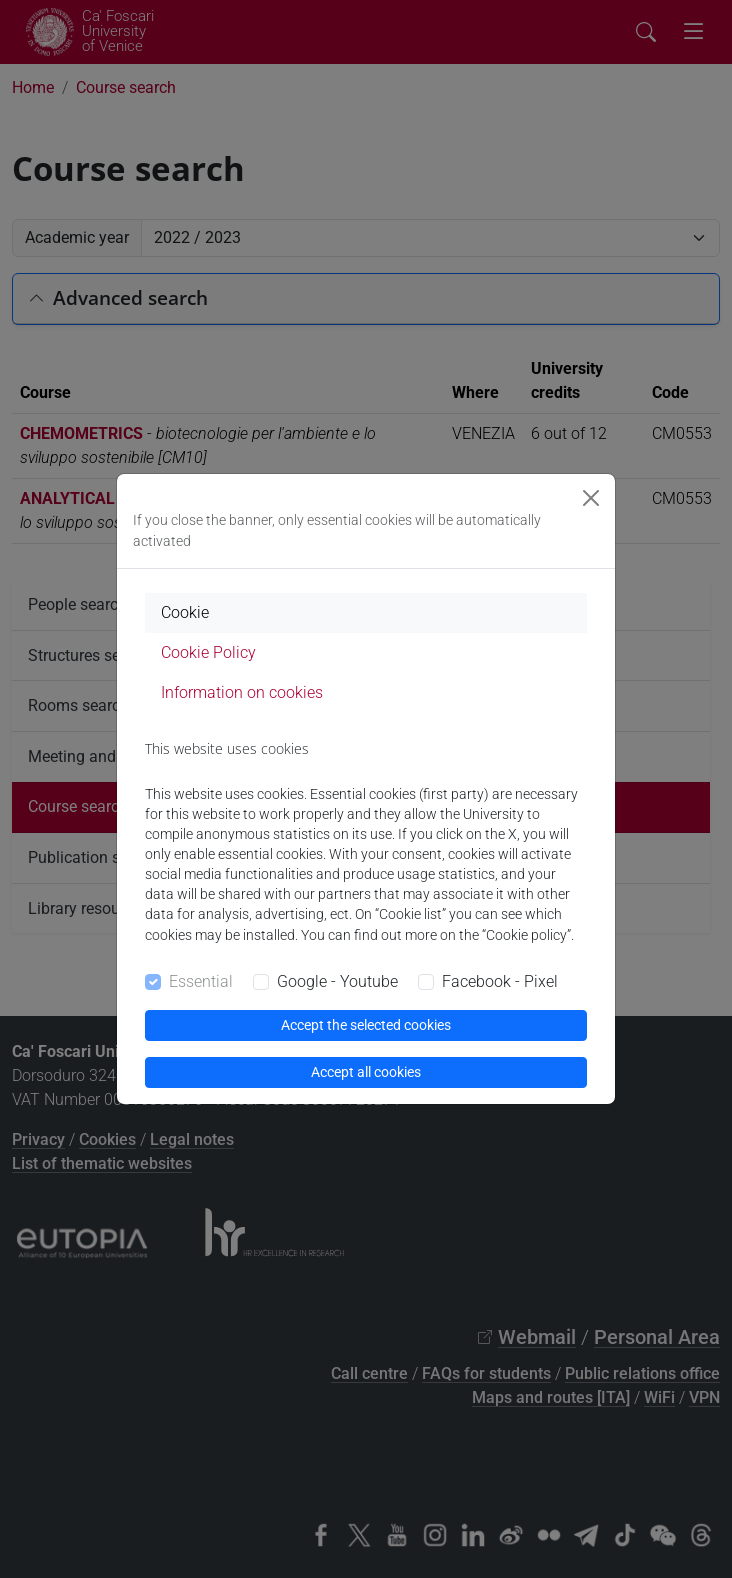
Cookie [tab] (185, 612)
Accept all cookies (366, 1072)
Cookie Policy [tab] (208, 652)
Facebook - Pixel (500, 981)
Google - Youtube (337, 981)
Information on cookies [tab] (242, 692)
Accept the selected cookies (366, 1025)
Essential (201, 981)
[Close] (591, 498)
